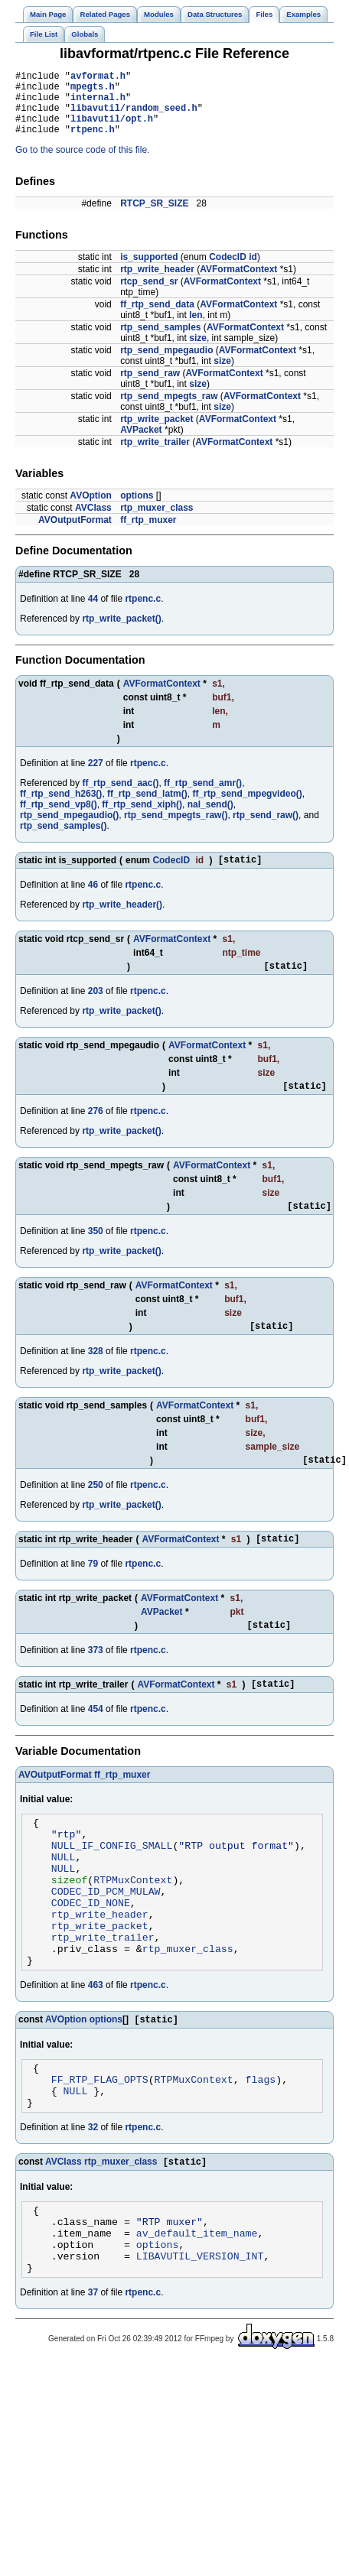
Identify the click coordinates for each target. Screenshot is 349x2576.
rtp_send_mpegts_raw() (175, 828)
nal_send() (210, 818)
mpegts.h (92, 90)
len (195, 328)
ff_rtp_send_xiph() (142, 818)
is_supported (149, 270)
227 (95, 777)
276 (95, 1131)
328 (95, 1376)
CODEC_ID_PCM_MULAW (106, 1941)
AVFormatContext (238, 283)
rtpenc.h (92, 142)
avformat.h (98, 77)
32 (93, 2202)
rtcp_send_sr (149, 295)
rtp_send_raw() (265, 828)
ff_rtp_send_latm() (147, 807)
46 (93, 900)
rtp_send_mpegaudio (166, 364)
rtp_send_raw (150, 387)
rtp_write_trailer (155, 455)
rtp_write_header (157, 283)
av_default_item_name (197, 2316)
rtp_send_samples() (63, 839)
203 (95, 1009)
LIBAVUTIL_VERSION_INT (200, 2343)
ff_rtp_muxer (148, 533)
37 (93, 2382)
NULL (63, 1900)
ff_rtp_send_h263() (61, 807)
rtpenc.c (143, 612)
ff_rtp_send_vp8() (58, 818)
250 (95, 1512)
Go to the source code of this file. (82, 163)
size (198, 351)
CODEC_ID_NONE (90, 1955)
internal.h (98, 103)
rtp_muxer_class (156, 521)
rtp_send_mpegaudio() (69, 828)
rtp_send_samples (160, 341)
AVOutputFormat (75, 533)
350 (95, 1254)
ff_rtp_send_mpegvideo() (247, 807)
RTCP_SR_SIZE (154, 217)
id (253, 270)
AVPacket (140, 443)
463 (95, 2049)
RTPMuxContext (132, 1927)
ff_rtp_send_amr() (203, 796)
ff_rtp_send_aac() (120, 796)
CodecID (227, 270)
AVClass (93, 521)
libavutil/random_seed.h (133, 116)
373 (95, 1682)
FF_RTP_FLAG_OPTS (99, 2149)
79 (93, 1593)
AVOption (90, 509)
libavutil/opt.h (111, 129)
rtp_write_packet (156, 432)
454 (95, 1743)
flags (261, 2149)
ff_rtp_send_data (157, 318)
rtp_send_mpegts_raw (168, 409)
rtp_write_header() (122, 920)
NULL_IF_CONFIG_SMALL (112, 1886)
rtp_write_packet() (121, 632)
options (136, 509)
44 (93, 612)
